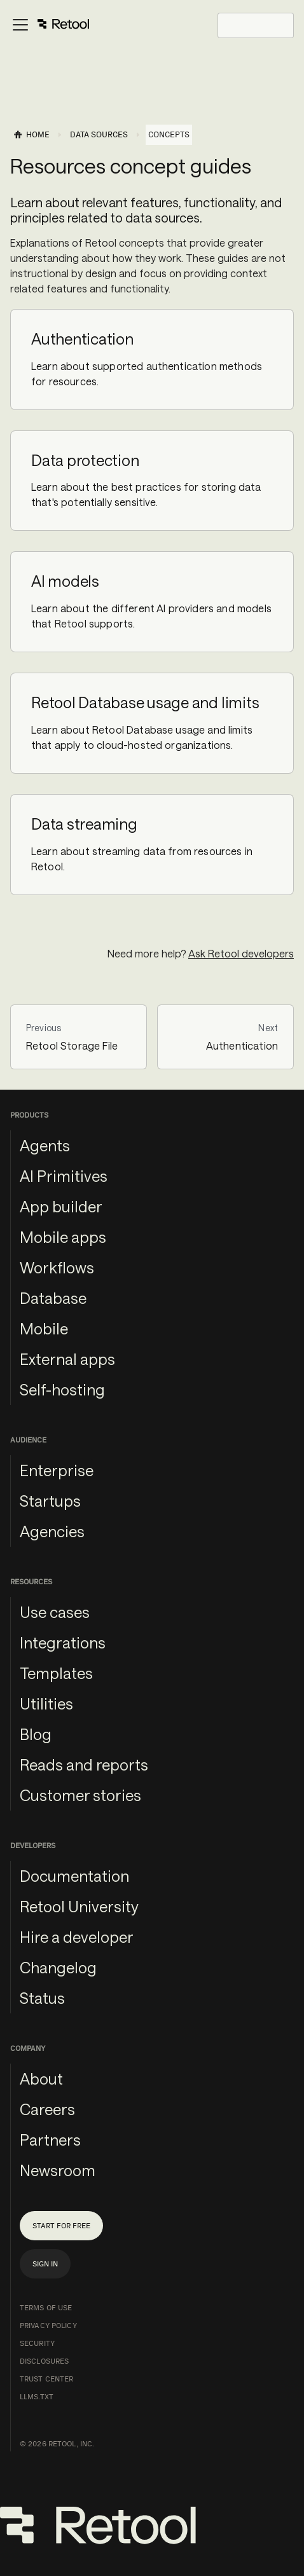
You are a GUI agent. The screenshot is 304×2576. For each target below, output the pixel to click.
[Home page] (31, 135)
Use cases (55, 1612)
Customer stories (80, 1795)
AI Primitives (63, 1176)
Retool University (79, 1906)
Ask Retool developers (241, 953)
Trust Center (46, 2379)
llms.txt (36, 2397)
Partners (50, 2139)
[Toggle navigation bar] (50, 25)
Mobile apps (63, 1237)
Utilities (46, 1703)
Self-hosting (62, 1389)
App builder (61, 1206)
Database (53, 1298)
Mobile (44, 1328)
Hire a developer (77, 1937)
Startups (50, 1500)
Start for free (61, 2225)
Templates (56, 1673)
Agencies (52, 1531)
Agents (45, 1145)
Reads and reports (84, 1764)
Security (37, 2343)
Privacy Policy (48, 2325)
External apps (67, 1359)
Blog (36, 1734)
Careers (47, 2109)
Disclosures (44, 2361)
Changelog (58, 1967)
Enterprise (56, 1470)
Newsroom (57, 2170)
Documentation (74, 1876)
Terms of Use (46, 2308)
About (41, 2078)
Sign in (45, 2263)
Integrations (63, 1642)
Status (42, 1998)
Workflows (57, 1267)
